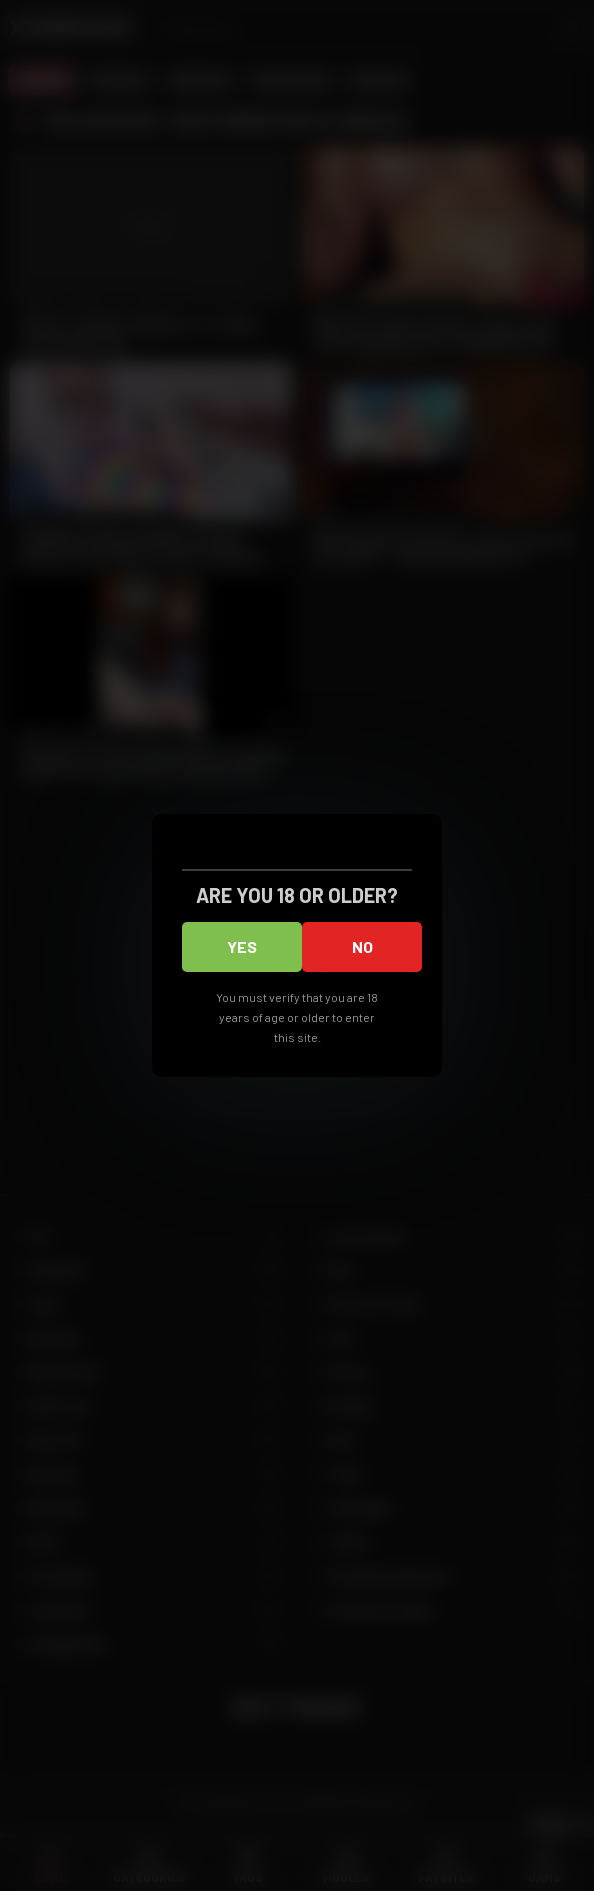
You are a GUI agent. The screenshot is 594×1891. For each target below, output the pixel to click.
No (362, 946)
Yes (242, 946)
